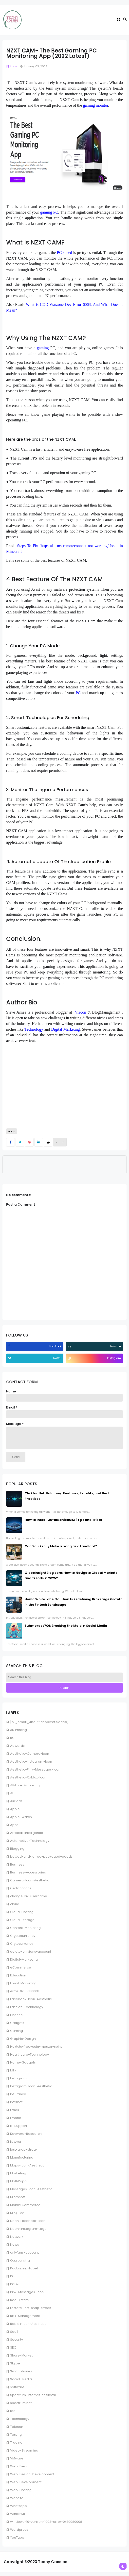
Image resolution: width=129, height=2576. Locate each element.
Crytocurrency (21, 1947)
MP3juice (17, 2216)
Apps (14, 1828)
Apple (15, 1812)
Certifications (20, 1892)
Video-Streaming (24, 2454)
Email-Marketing (23, 1987)
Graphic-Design (23, 2042)
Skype (15, 2367)
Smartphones (21, 2375)
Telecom (17, 2430)
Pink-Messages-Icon (27, 2295)
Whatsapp (18, 2509)
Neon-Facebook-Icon (27, 2224)
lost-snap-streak (23, 2153)
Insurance (18, 2097)
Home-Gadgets (23, 2066)
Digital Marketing (65, 1029)
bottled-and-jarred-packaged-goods (41, 1860)
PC (12, 2280)
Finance (16, 2018)
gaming (43, 348)
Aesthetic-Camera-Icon (29, 1757)
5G (12, 1741)
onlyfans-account (24, 2256)
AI (11, 1797)
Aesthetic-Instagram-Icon (31, 1765)
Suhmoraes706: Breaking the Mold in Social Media (66, 1629)
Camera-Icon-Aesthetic (29, 1884)
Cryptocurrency (22, 1939)
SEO (13, 2351)
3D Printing (18, 1733)
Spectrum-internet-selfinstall (33, 2398)
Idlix (13, 2074)
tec (12, 2414)
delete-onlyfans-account (30, 1955)
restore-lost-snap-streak (30, 2311)
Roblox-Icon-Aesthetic (28, 2327)
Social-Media (21, 2383)
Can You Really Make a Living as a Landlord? (61, 1550)
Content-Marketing (25, 1931)
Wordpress (19, 2533)
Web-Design (20, 2470)
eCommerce (20, 1971)
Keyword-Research (26, 2137)
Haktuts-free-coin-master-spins (36, 2050)
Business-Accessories (28, 1876)
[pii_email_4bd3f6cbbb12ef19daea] (39, 1725)
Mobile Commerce (25, 2208)
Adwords (17, 1749)
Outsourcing (20, 2264)
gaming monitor (95, 105)
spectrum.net (21, 2406)
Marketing (18, 2177)
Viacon (80, 1012)
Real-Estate (19, 2303)
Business (17, 1868)
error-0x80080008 (24, 1995)
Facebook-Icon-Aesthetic (31, 2002)
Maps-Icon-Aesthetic (27, 2169)
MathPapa (18, 2185)
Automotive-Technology (29, 1844)
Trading (16, 2446)
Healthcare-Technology (29, 2058)
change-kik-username (28, 1899)
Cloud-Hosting (22, 1915)
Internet (16, 2105)
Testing (16, 2438)
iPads (14, 2113)
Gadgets (17, 2026)
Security (16, 2343)
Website (16, 2501)
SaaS (14, 2335)
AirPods (16, 1804)
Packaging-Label (24, 2272)
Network (16, 2240)
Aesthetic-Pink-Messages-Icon (35, 1773)
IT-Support (18, 2129)
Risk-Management (25, 2319)
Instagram (18, 2082)
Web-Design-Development (32, 2478)
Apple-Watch (21, 1820)
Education (18, 1979)
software (17, 2390)
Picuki (14, 2287)
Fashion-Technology (26, 2010)
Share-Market (21, 2359)
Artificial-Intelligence (26, 1836)
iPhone (15, 2121)
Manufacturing (21, 2161)
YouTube (17, 2541)
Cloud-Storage (22, 1923)
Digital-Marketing (24, 1963)
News (14, 2248)
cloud (14, 1907)
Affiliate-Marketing (25, 1789)
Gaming (16, 2034)
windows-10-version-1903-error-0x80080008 (46, 2525)
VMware (16, 2462)
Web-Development (25, 2485)
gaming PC (49, 212)
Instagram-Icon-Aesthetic (31, 2090)
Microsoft (17, 2200)
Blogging (17, 1852)
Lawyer (15, 2145)
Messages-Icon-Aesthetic (31, 2192)
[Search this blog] (64, 1681)
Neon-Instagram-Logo (28, 2232)
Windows (17, 2517)
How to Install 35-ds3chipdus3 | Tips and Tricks (63, 1523)
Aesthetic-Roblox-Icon (28, 1781)
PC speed (65, 252)
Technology (19, 2422)
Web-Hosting (21, 2493)
